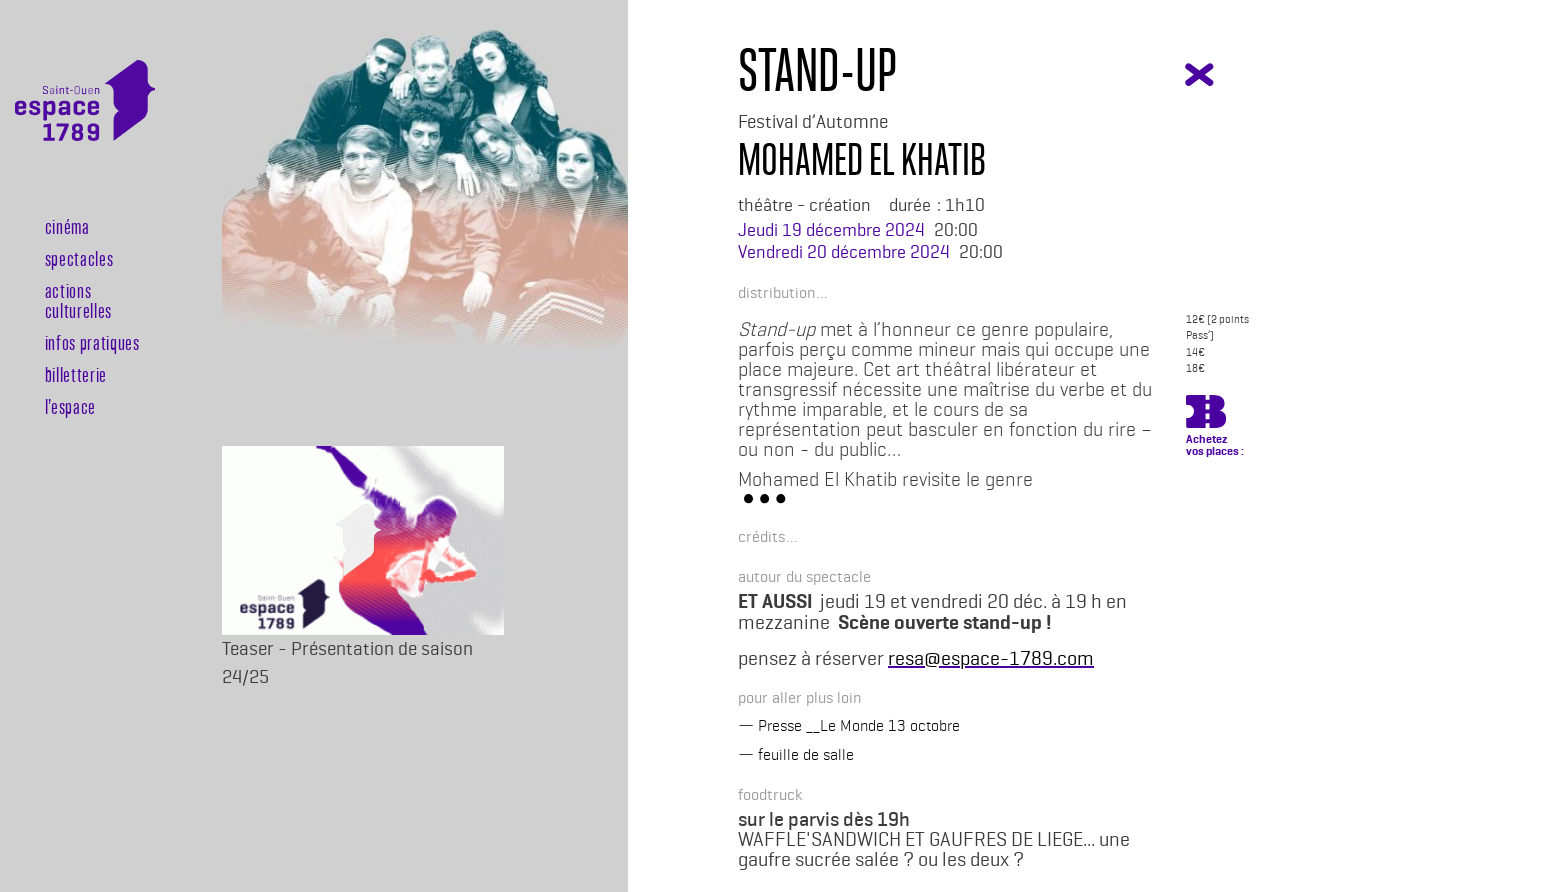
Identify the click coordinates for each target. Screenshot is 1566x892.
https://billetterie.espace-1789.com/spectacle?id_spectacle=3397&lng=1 (1206, 415)
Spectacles (79, 258)
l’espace (70, 406)
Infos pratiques (92, 342)
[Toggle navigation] (127, 178)
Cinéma (67, 226)
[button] (776, 291)
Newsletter (55, 452)
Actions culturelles (78, 300)
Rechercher (55, 549)
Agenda (55, 484)
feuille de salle (806, 754)
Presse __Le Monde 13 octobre (859, 725)
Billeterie (55, 517)
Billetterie (76, 374)
